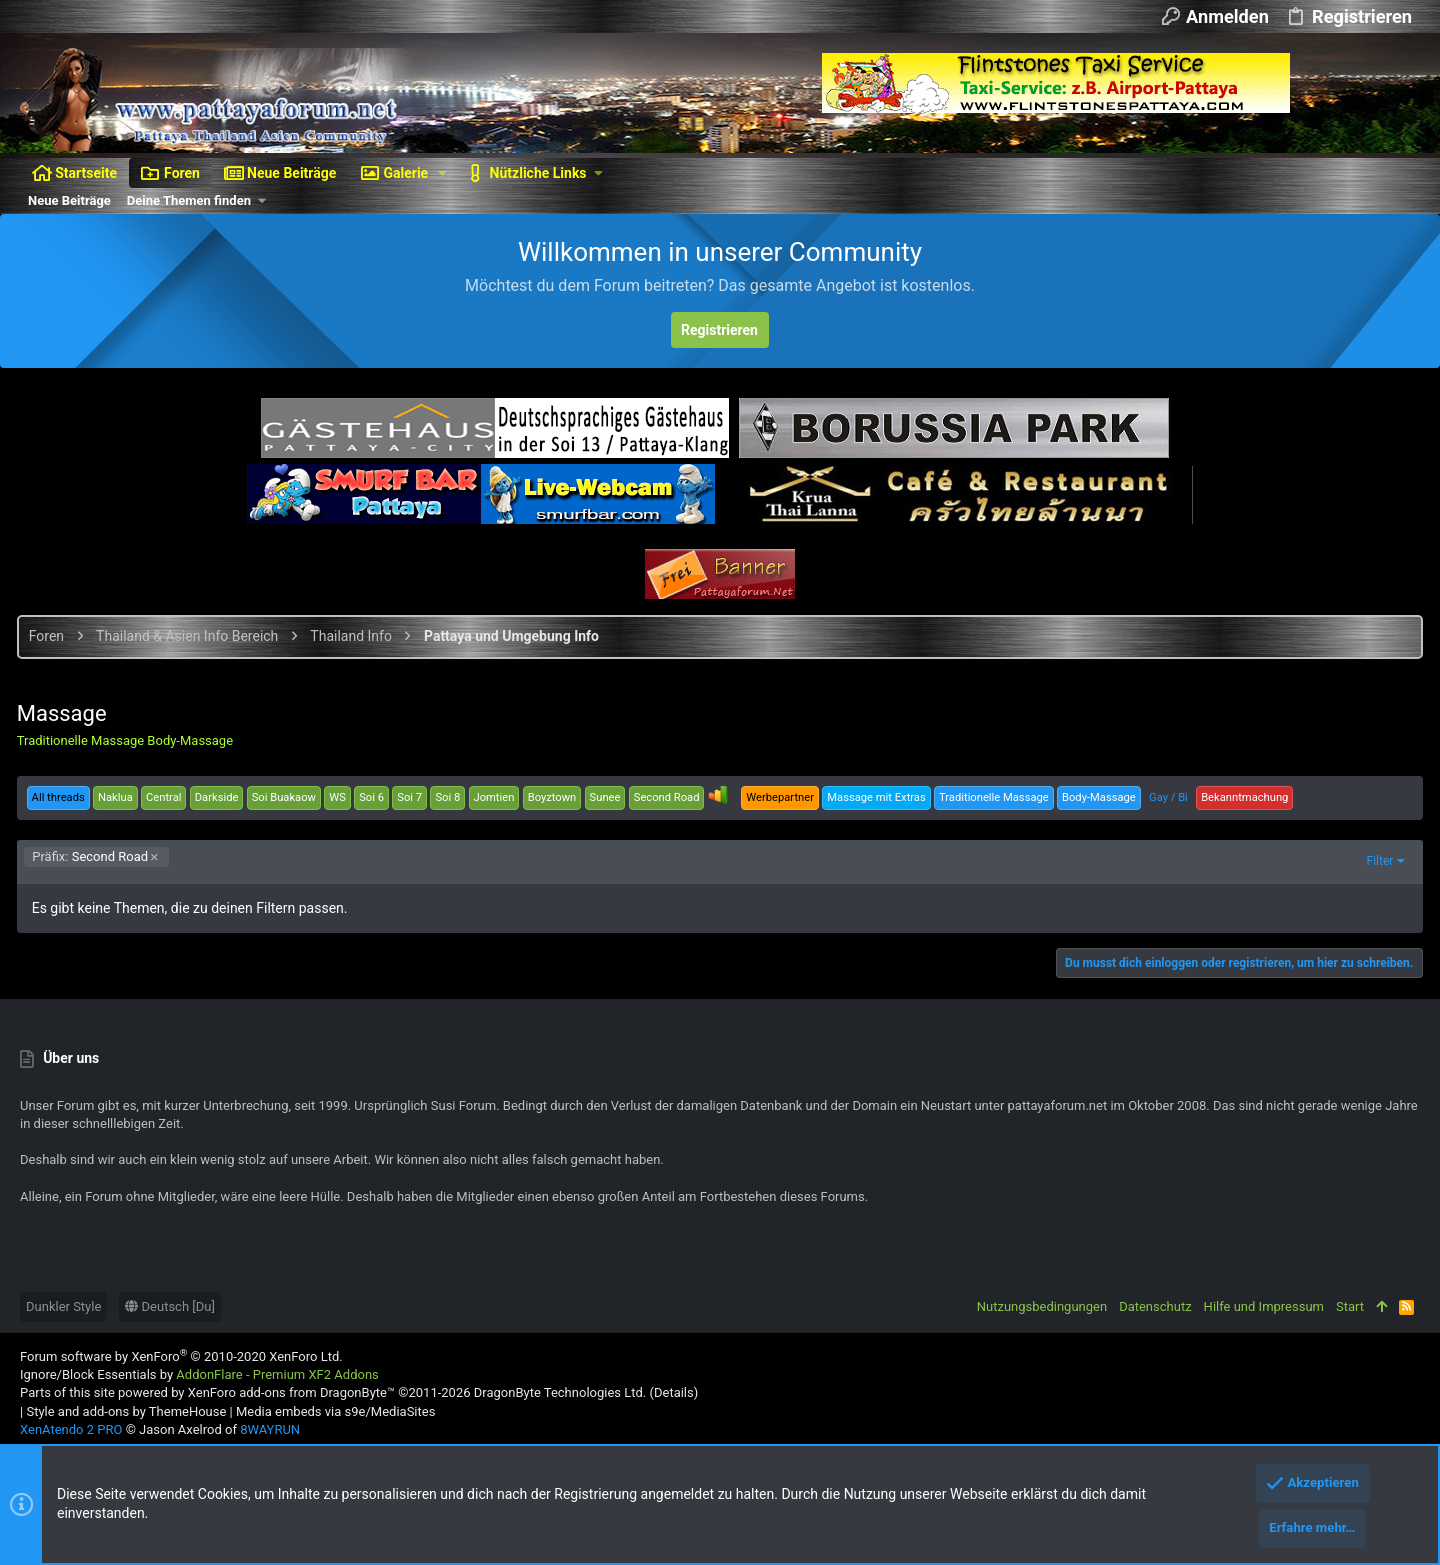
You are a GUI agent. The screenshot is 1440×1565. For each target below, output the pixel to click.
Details (674, 1392)
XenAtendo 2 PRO (71, 1429)
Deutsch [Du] (170, 1306)
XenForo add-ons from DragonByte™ (291, 1392)
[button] (442, 173)
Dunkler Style (63, 1306)
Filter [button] (1376, 861)
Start (1350, 1306)
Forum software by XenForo (181, 1356)
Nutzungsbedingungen (1042, 1306)
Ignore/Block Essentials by (199, 1374)
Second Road (94, 856)
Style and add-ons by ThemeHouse (126, 1411)
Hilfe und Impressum (1264, 1306)
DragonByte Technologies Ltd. (560, 1392)
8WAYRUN (270, 1429)
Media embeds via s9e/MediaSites (335, 1411)
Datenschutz (1155, 1306)
